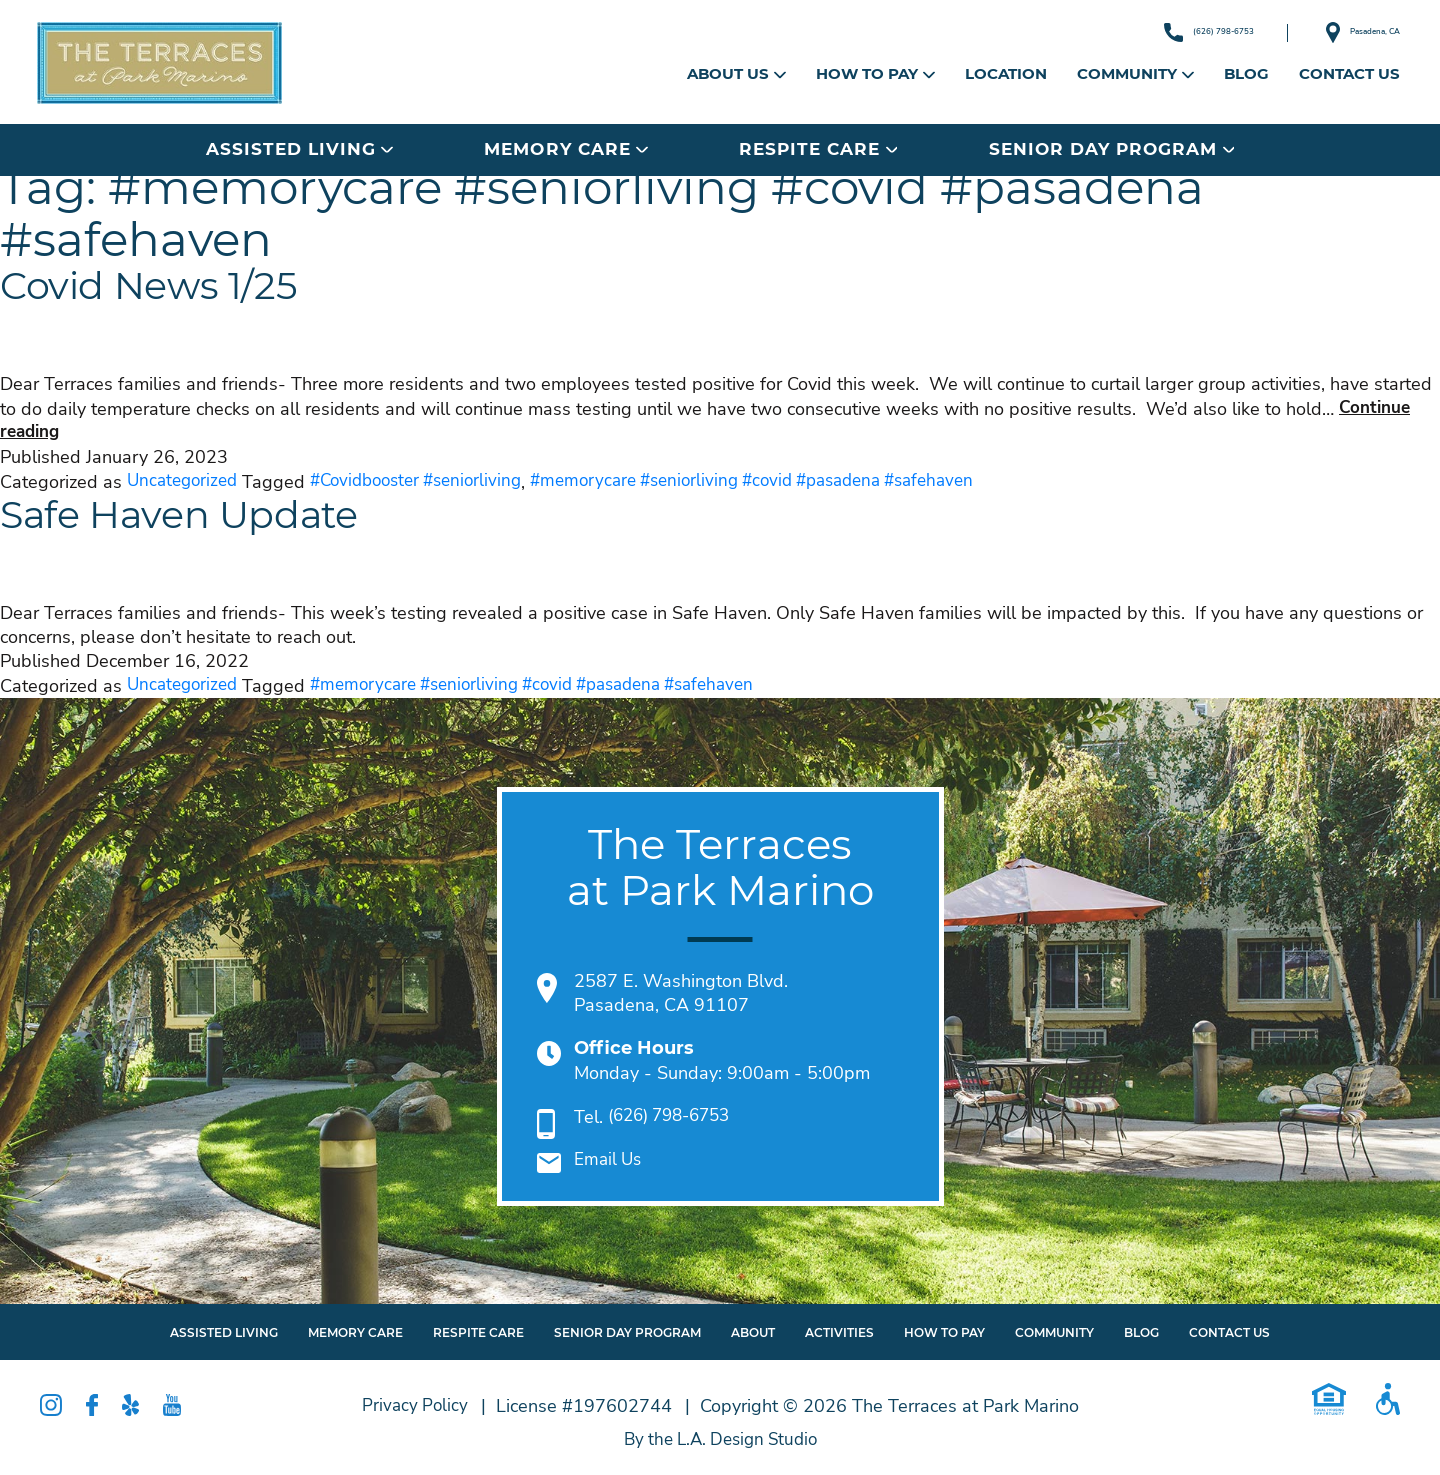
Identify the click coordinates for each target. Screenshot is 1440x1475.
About (753, 1332)
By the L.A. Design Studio (720, 1440)
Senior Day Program (1111, 149)
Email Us (610, 1161)
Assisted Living (299, 149)
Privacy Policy (414, 1406)
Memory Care (565, 149)
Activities (839, 1332)
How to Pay (875, 74)
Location (1006, 74)
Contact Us (1349, 74)
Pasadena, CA (1340, 32)
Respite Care (818, 149)
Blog (1246, 74)
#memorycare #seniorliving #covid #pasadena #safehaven (789, 482)
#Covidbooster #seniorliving (430, 482)
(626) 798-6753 (1138, 32)
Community (1135, 74)
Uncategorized (185, 482)
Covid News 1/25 (182, 290)
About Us (736, 74)
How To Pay (944, 1332)
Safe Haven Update (221, 519)
